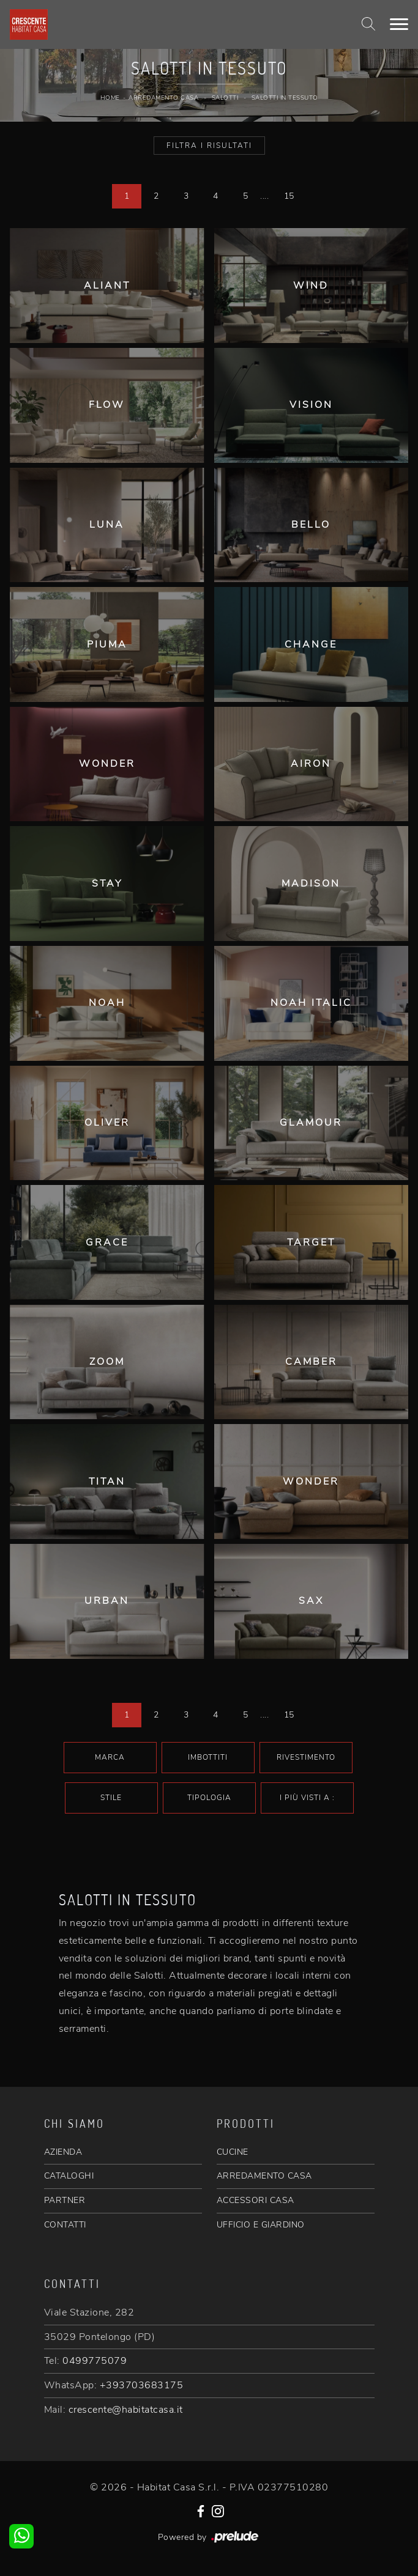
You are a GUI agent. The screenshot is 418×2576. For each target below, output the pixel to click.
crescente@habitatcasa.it (126, 2409)
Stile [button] (111, 1798)
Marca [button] (110, 1757)
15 (289, 196)
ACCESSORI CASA (255, 2200)
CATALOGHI (69, 2176)
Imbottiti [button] (208, 1757)
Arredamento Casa (163, 98)
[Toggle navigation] (399, 24)
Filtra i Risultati (209, 145)
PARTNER (65, 2200)
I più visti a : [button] (307, 1798)
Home (110, 98)
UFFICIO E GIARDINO (261, 2225)
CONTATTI (65, 2225)
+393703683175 (142, 2385)
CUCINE (232, 2152)
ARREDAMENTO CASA (264, 2176)
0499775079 (94, 2360)
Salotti (225, 98)
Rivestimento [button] (306, 1757)
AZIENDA (63, 2152)
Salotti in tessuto (285, 98)
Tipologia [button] (209, 1798)
